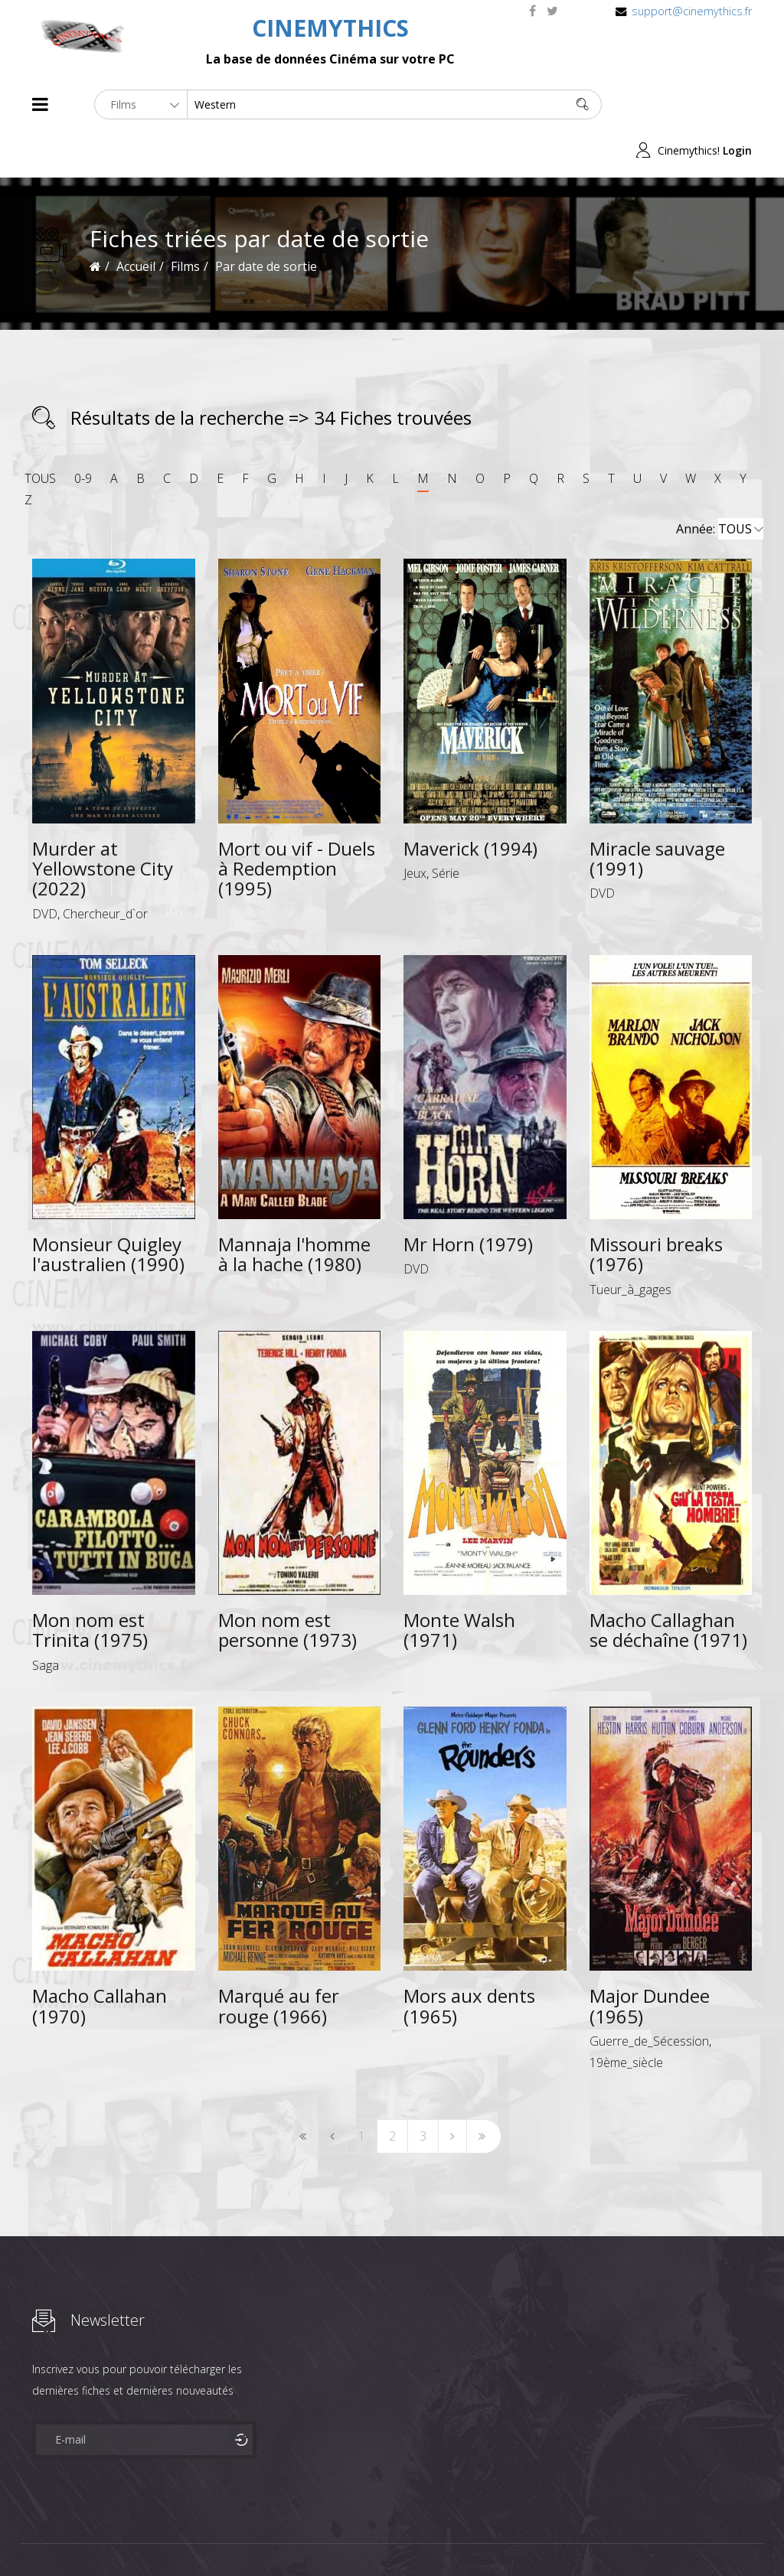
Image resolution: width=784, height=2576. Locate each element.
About (36, 2536)
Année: (719, 483)
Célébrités (131, 2536)
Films (78, 2536)
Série (445, 827)
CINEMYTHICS (330, 28)
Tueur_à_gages (630, 1243)
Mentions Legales (214, 2536)
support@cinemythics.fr (692, 11)
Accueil (135, 220)
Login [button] (737, 104)
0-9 (83, 432)
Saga (45, 1619)
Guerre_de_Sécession (649, 1995)
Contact (292, 2536)
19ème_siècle (626, 2016)
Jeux (414, 827)
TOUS (40, 432)
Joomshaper (524, 2535)
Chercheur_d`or (105, 867)
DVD (44, 867)
